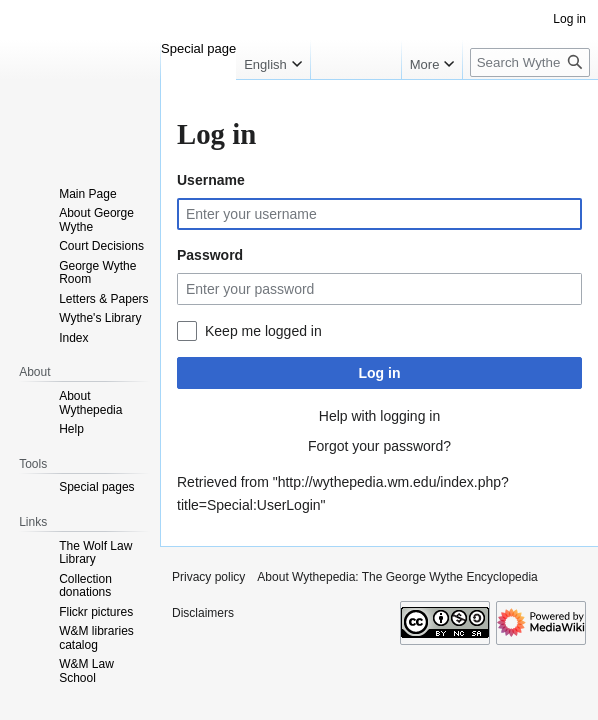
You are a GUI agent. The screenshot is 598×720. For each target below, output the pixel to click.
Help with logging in (379, 416)
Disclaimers (203, 613)
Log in (380, 373)
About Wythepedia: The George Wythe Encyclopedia (397, 577)
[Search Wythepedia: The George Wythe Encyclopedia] (530, 62)
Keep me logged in (263, 331)
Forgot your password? (379, 446)
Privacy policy (208, 577)
